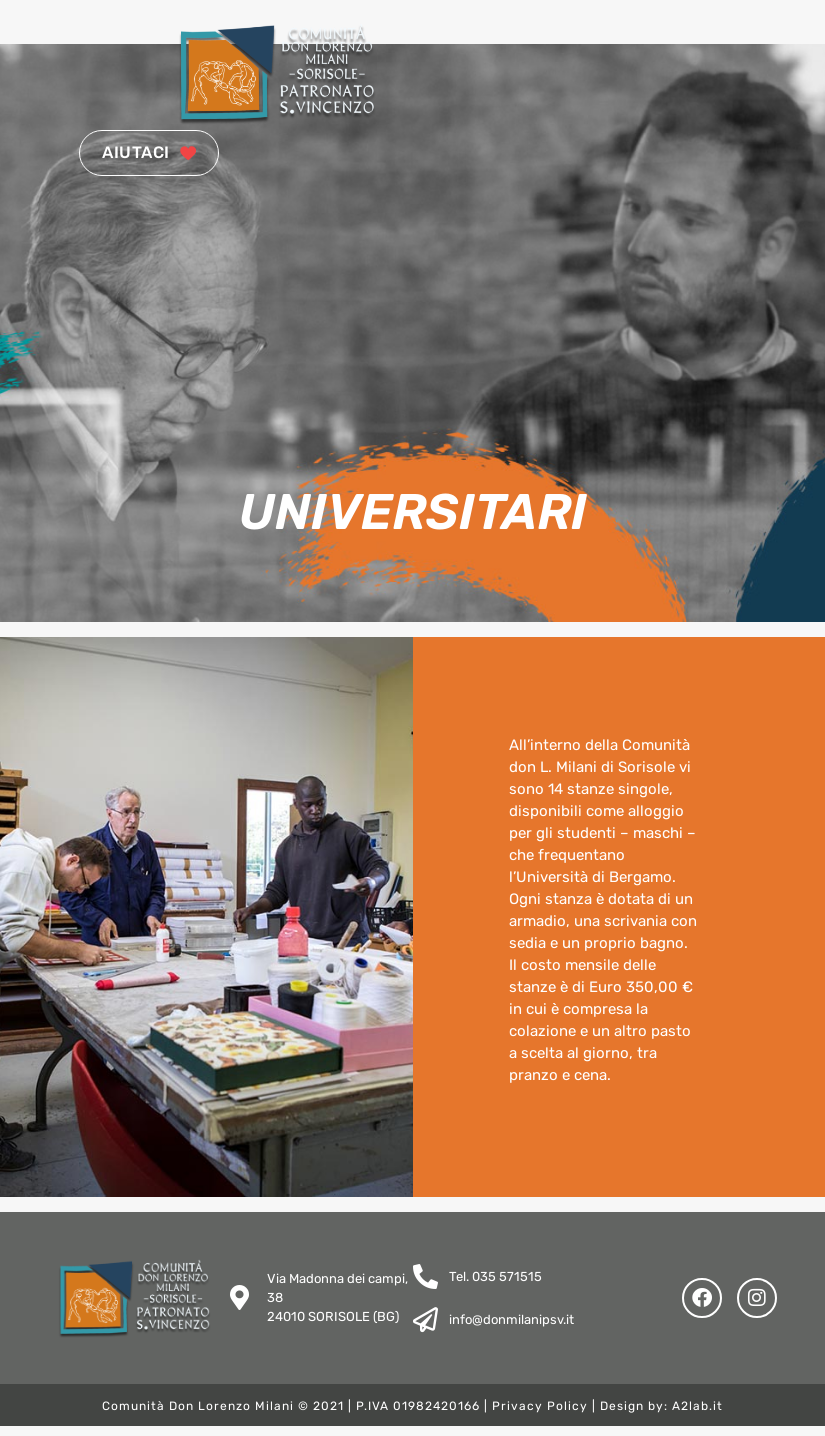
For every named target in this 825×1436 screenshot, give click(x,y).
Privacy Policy (540, 1416)
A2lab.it (697, 1416)
